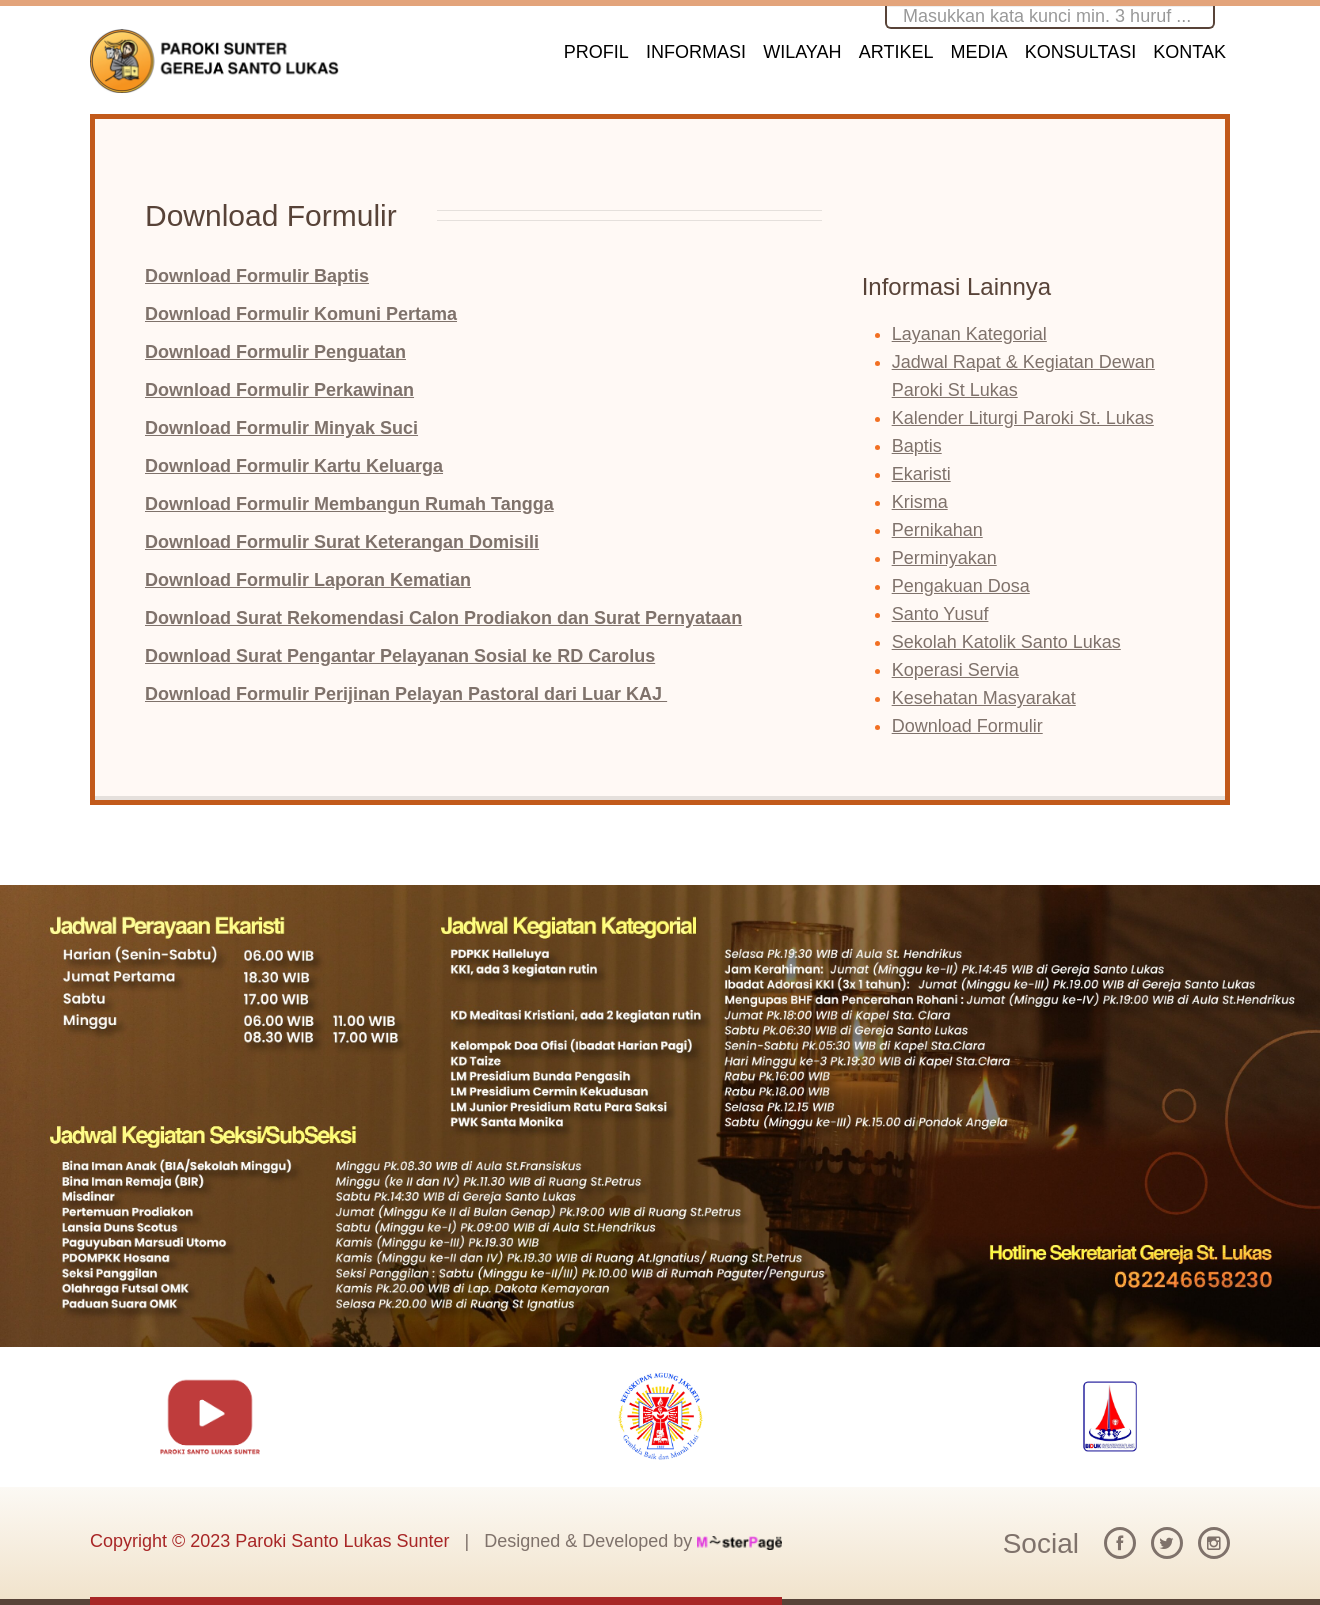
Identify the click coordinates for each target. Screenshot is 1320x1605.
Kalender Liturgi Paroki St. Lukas (1023, 418)
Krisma (920, 502)
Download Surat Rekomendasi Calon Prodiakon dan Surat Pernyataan (443, 618)
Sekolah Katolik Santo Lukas (1006, 642)
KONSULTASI (1080, 52)
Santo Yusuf (940, 614)
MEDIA (979, 52)
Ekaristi (921, 474)
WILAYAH (802, 52)
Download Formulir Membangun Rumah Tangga (349, 504)
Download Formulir (967, 726)
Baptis (917, 446)
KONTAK (1189, 52)
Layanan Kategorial (969, 334)
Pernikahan (937, 530)
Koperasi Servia (955, 670)
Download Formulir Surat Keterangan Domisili (342, 542)
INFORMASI (696, 52)
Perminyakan (944, 558)
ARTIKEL (896, 52)
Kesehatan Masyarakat (984, 698)
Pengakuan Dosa (961, 586)
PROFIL (596, 52)
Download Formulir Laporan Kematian (308, 580)
